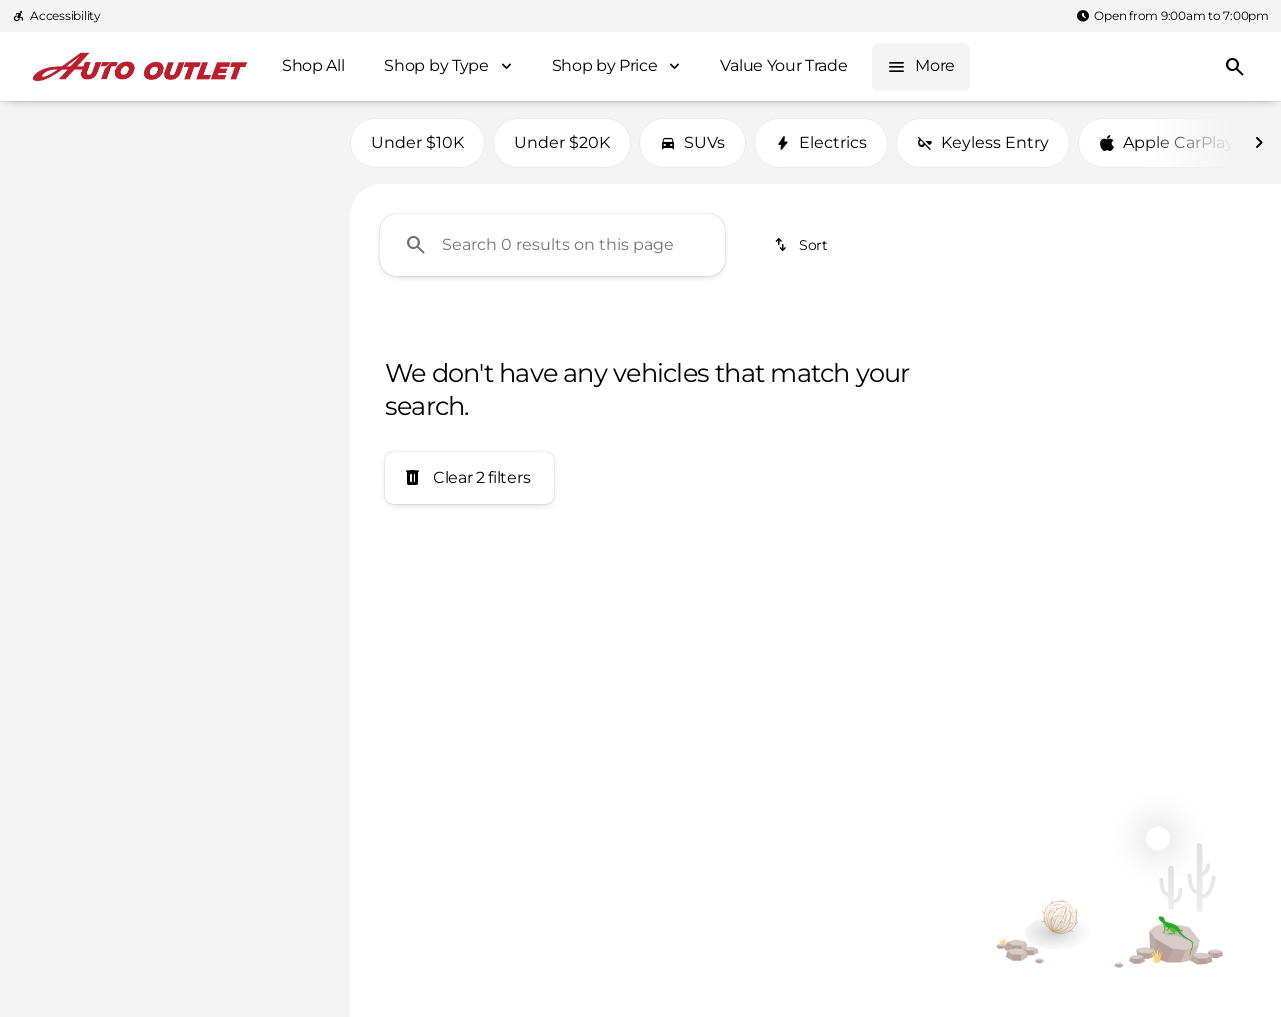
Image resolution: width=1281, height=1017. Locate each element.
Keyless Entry (983, 148)
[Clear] (268, 545)
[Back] (286, 139)
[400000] (272, 409)
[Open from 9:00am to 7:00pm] (1172, 16)
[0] (64, 409)
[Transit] (118, 179)
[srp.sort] (802, 251)
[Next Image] (1259, 149)
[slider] (48, 306)
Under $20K (562, 148)
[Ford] (47, 179)
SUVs (692, 148)
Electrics (821, 148)
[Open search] (1235, 67)
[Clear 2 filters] (469, 485)
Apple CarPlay (1166, 148)
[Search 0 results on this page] (552, 251)
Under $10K (417, 148)
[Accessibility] (56, 16)
